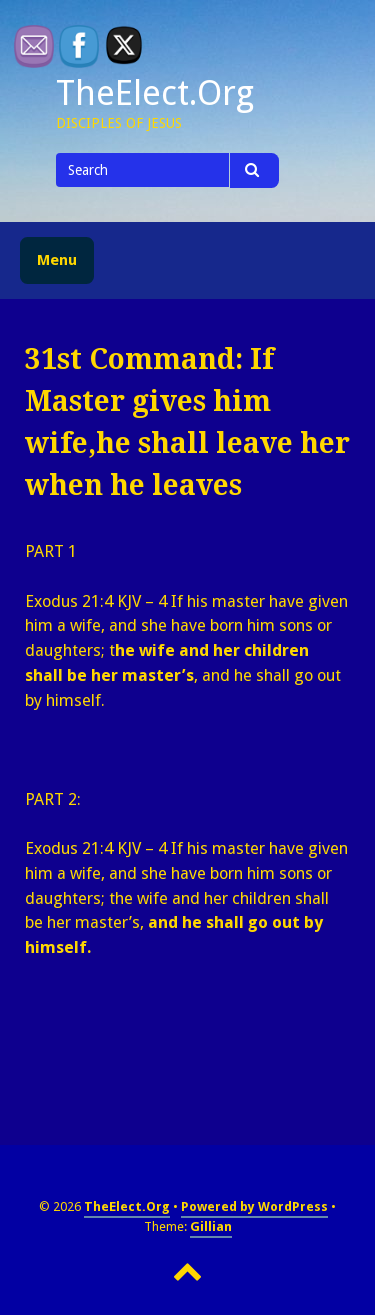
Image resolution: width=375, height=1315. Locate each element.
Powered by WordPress (254, 1206)
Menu (57, 260)
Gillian (211, 1226)
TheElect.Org (155, 93)
